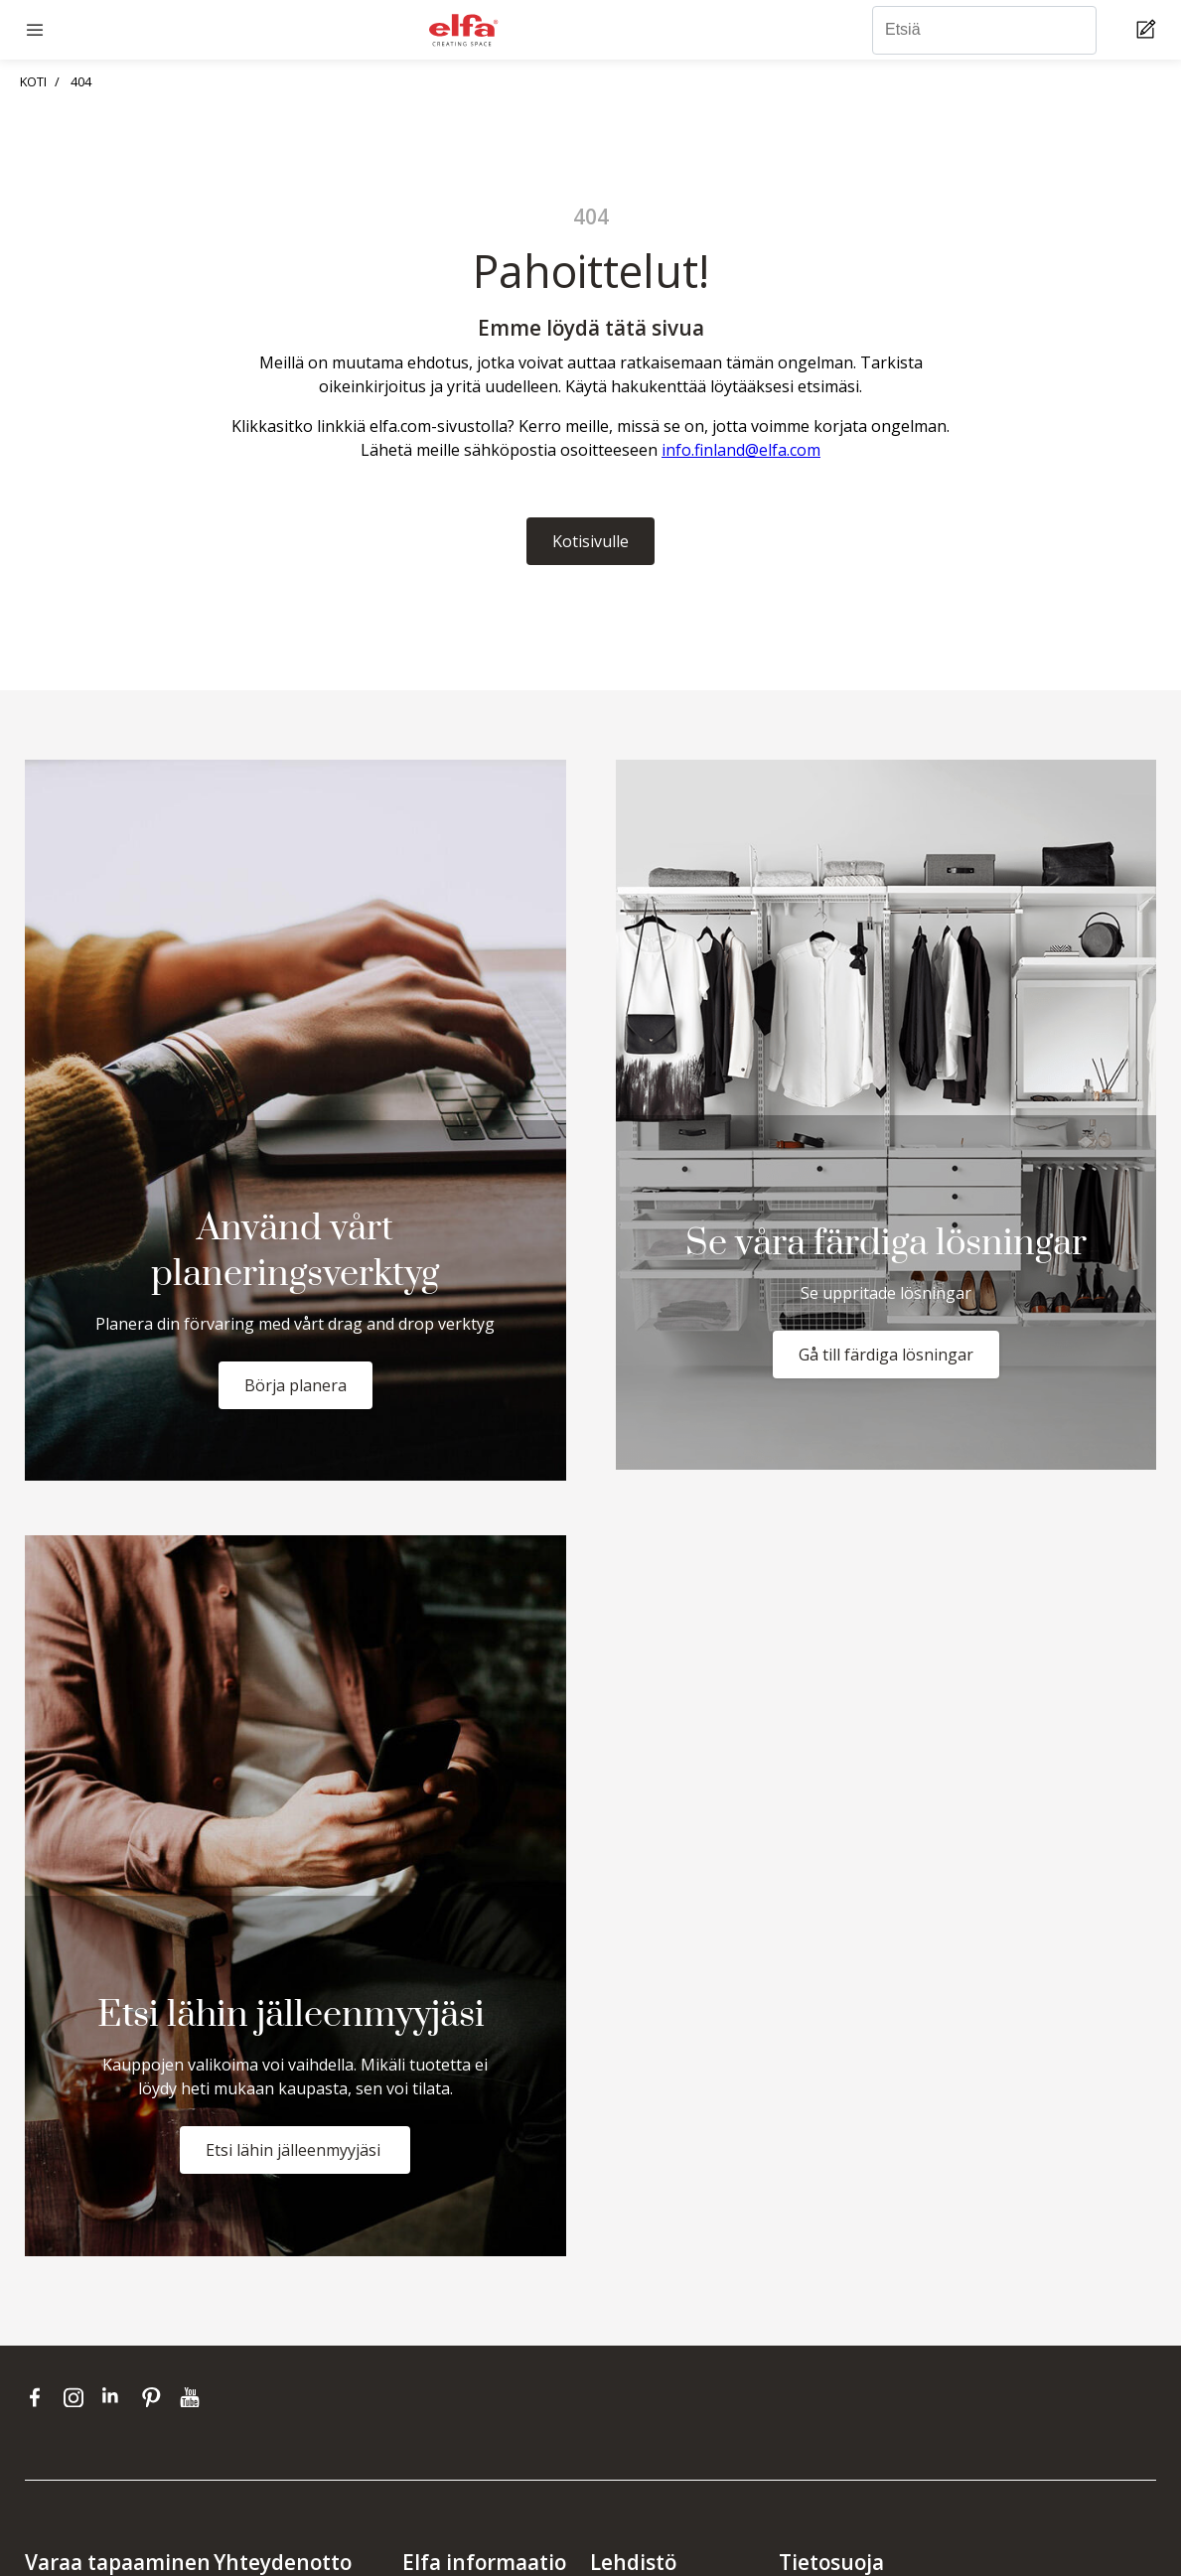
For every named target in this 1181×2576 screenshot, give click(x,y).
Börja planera (295, 1385)
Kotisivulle (590, 541)
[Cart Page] (1148, 30)
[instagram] (78, 2397)
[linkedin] (116, 2397)
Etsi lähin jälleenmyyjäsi (295, 2150)
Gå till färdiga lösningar (886, 1354)
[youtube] (192, 2397)
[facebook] (39, 2397)
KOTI (33, 81)
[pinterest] (155, 2397)
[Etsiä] (984, 30)
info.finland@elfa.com (741, 450)
